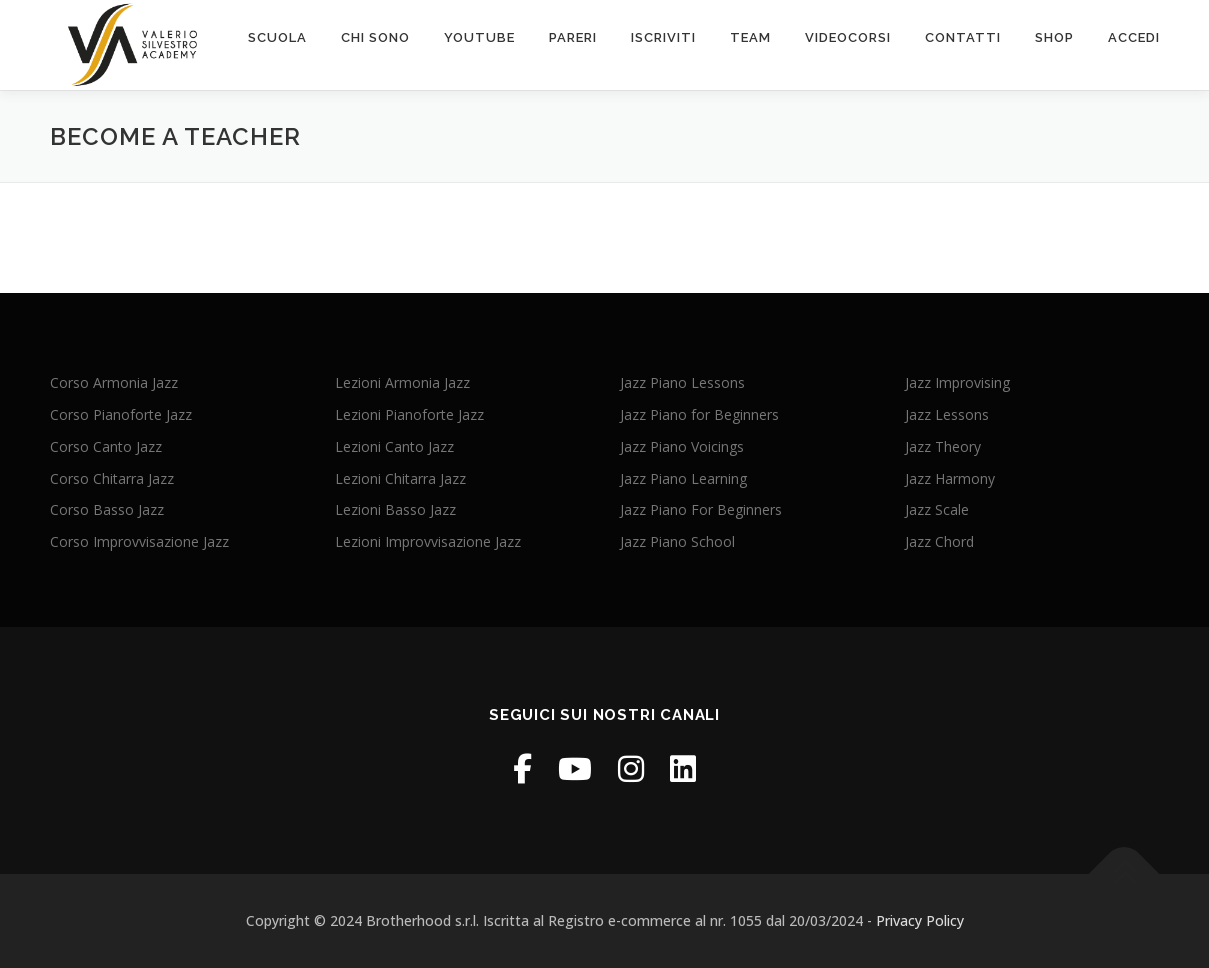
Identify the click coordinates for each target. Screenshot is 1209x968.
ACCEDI (1134, 37)
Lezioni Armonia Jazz (402, 382)
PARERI (573, 37)
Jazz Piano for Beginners (699, 414)
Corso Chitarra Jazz (112, 478)
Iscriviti (663, 37)
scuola (277, 37)
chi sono (375, 37)
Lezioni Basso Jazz (395, 509)
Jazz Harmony (950, 478)
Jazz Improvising (957, 382)
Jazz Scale (937, 509)
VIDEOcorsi (848, 37)
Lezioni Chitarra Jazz (400, 478)
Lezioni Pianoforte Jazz (409, 414)
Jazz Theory (943, 446)
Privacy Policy (920, 920)
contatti (963, 37)
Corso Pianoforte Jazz (121, 414)
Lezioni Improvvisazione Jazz (428, 541)
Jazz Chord (939, 541)
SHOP (1054, 37)
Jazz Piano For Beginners (701, 509)
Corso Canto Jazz (106, 446)
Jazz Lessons (947, 414)
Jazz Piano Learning (683, 478)
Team (750, 37)
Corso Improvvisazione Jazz (139, 541)
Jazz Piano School (677, 541)
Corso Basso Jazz (107, 509)
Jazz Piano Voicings (682, 446)
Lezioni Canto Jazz (394, 446)
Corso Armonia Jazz (114, 382)
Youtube (479, 37)
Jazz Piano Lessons (682, 382)
